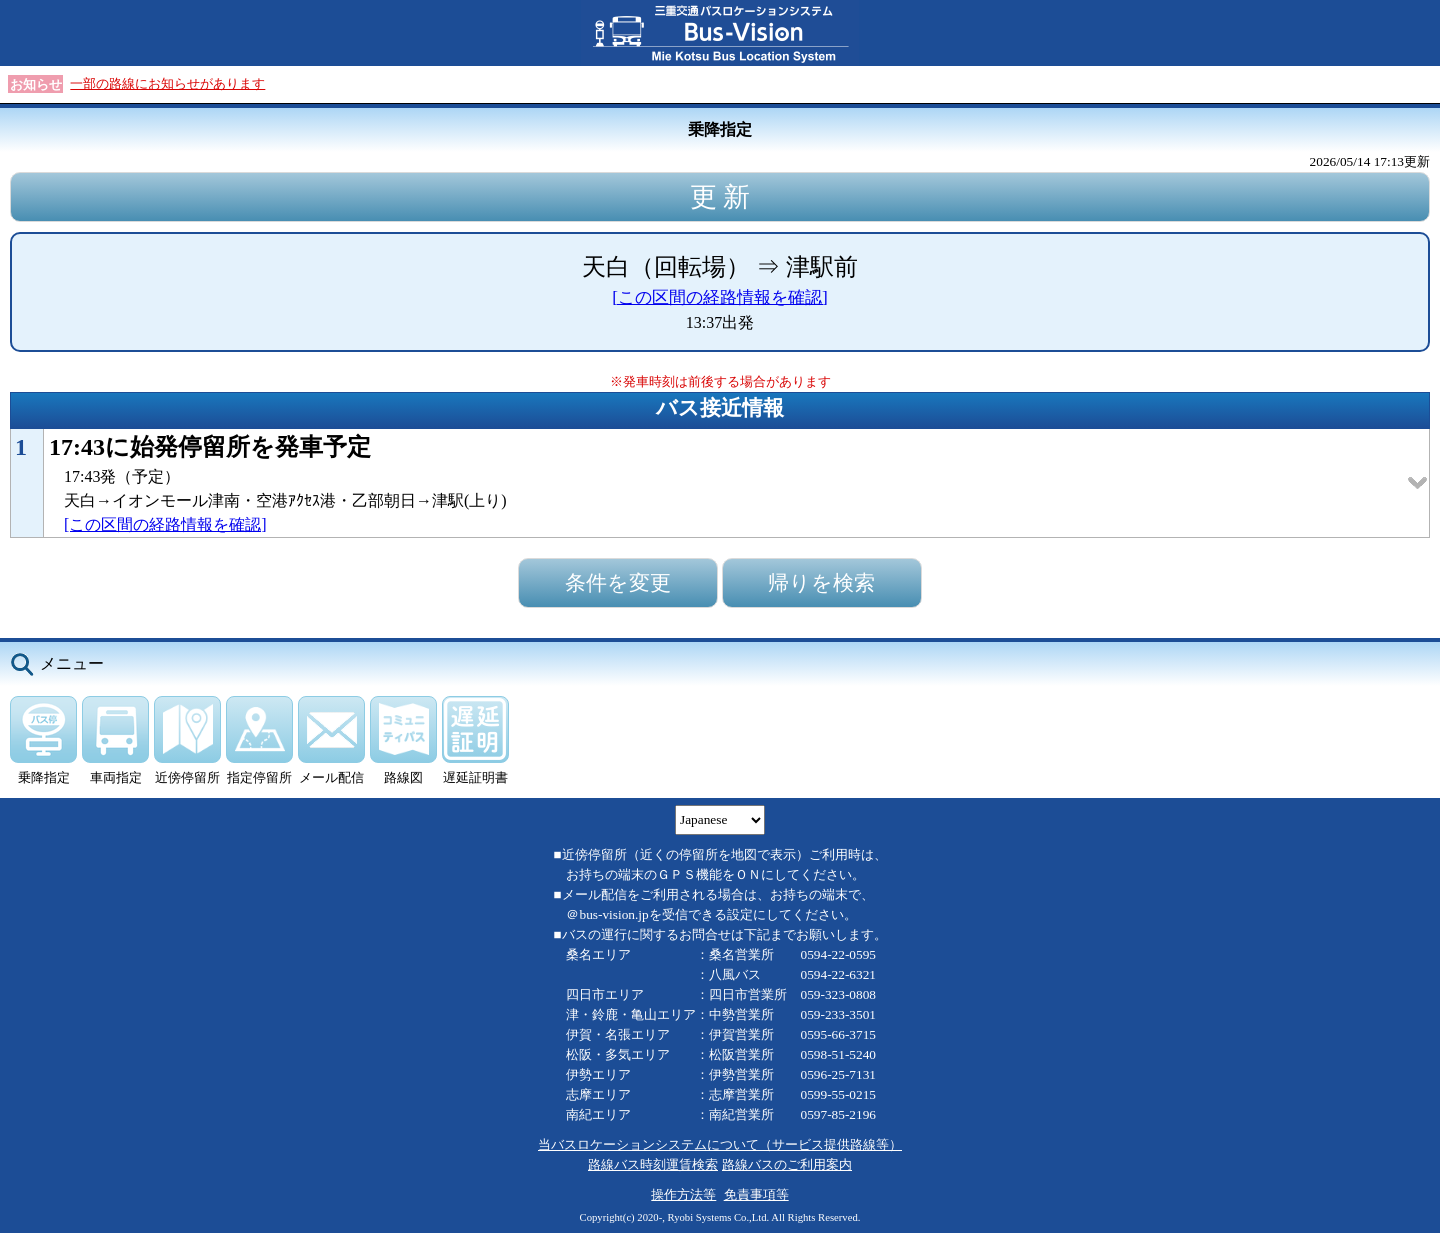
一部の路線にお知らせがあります (167, 83)
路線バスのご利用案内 (787, 1164)
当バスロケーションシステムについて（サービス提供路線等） (720, 1144)
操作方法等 (683, 1194)
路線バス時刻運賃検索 (653, 1164)
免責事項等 (756, 1194)
